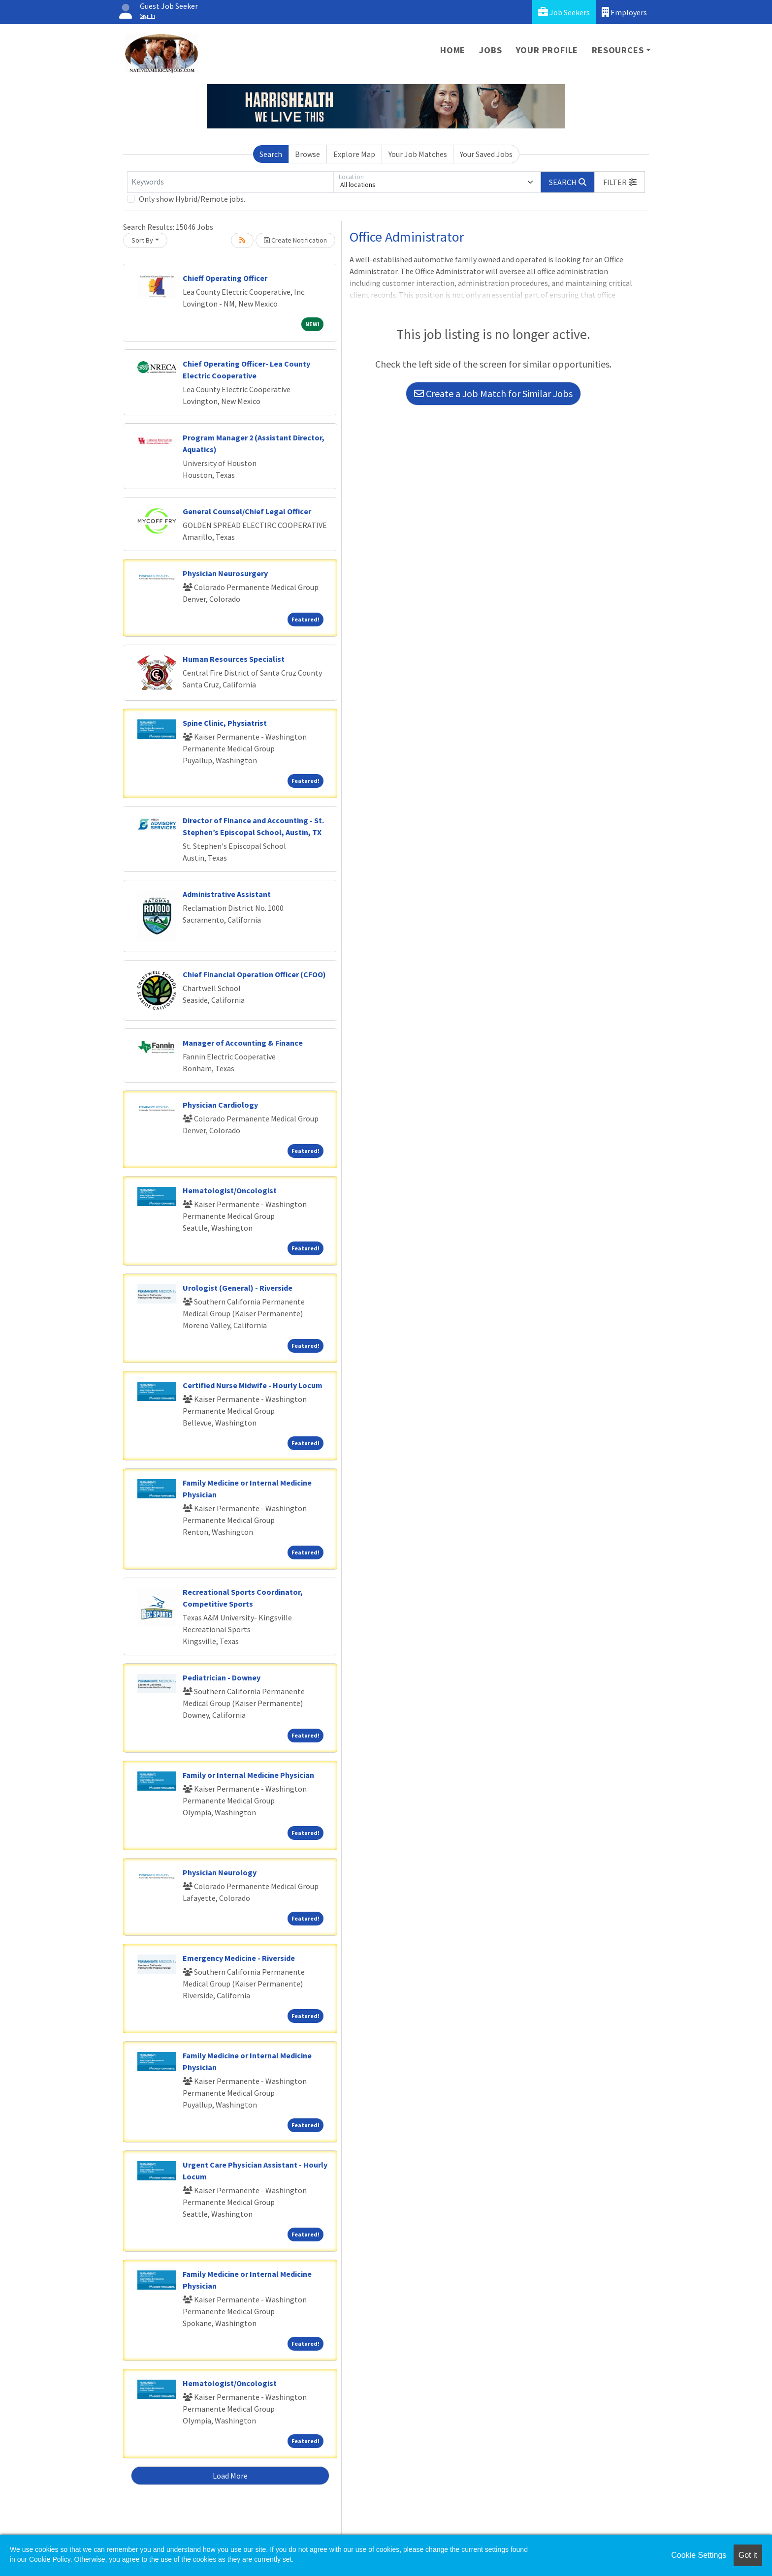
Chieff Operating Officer (225, 278)
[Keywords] (230, 182)
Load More (230, 2476)
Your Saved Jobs (486, 154)
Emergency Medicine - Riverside (239, 1958)
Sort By (142, 240)
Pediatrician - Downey (221, 1677)
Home (452, 50)
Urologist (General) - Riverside (237, 1288)
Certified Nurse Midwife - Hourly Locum (252, 1385)
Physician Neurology (220, 1872)
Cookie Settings (698, 2555)
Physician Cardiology (220, 1105)
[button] (620, 182)
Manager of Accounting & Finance (243, 1043)
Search (270, 154)
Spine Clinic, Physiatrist (225, 723)
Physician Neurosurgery (225, 573)
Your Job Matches (417, 154)
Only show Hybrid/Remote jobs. (192, 199)
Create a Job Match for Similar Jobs (493, 393)
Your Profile (547, 50)
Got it (748, 2555)
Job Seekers (564, 12)
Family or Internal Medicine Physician (248, 1775)
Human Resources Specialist (234, 659)
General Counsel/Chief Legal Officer (247, 511)
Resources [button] (617, 50)
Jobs (490, 50)
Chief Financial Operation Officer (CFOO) (254, 974)
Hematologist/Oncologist (230, 1190)
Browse (307, 154)
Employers (624, 12)
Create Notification (295, 240)
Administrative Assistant (227, 894)
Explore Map (354, 154)
